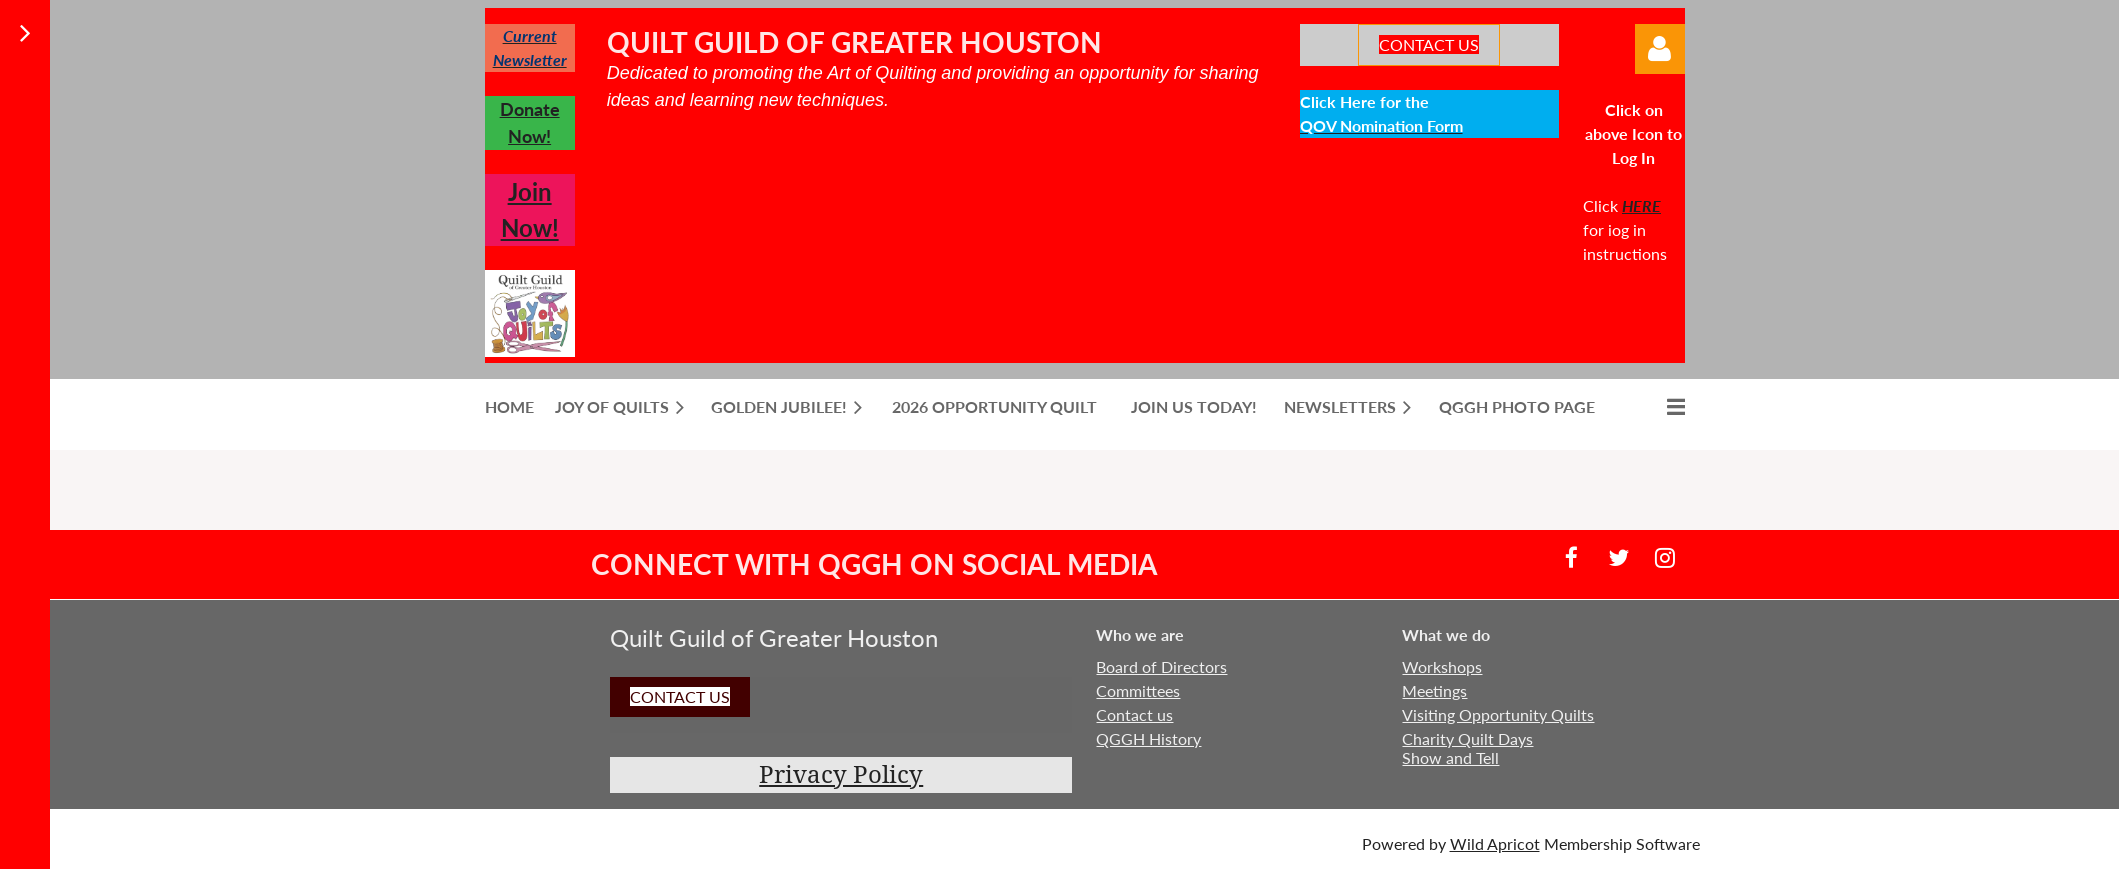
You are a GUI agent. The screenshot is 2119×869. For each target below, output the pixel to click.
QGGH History (1148, 738)
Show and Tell (1450, 757)
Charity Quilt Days (1467, 738)
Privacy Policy (841, 775)
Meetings (1434, 690)
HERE (1641, 205)
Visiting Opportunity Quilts (1498, 714)
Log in (1660, 49)
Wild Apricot (1495, 843)
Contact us (1134, 714)
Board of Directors (1161, 666)
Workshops (1442, 666)
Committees (1138, 690)
